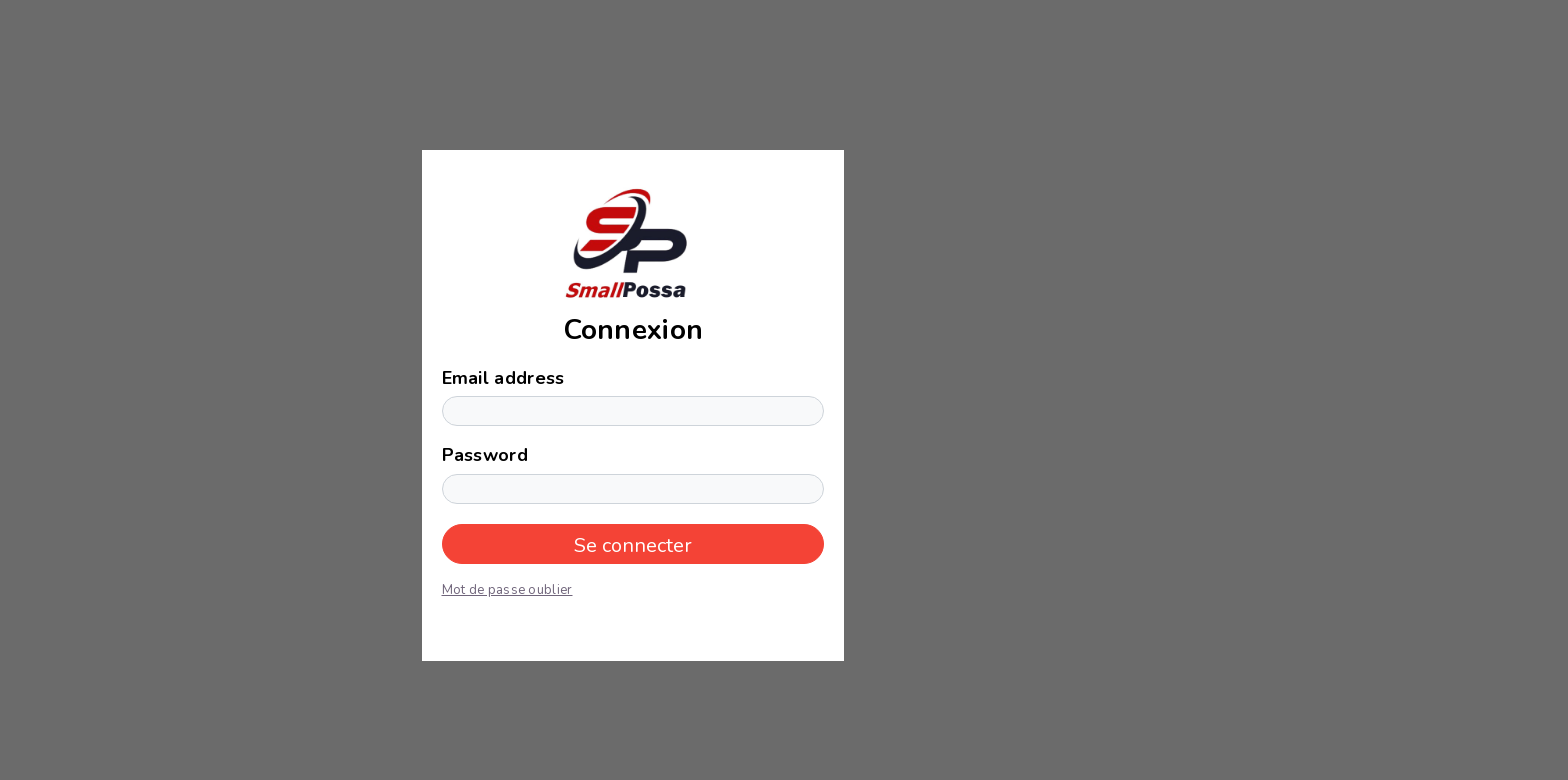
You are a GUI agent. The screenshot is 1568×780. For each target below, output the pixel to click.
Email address (503, 378)
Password (485, 455)
